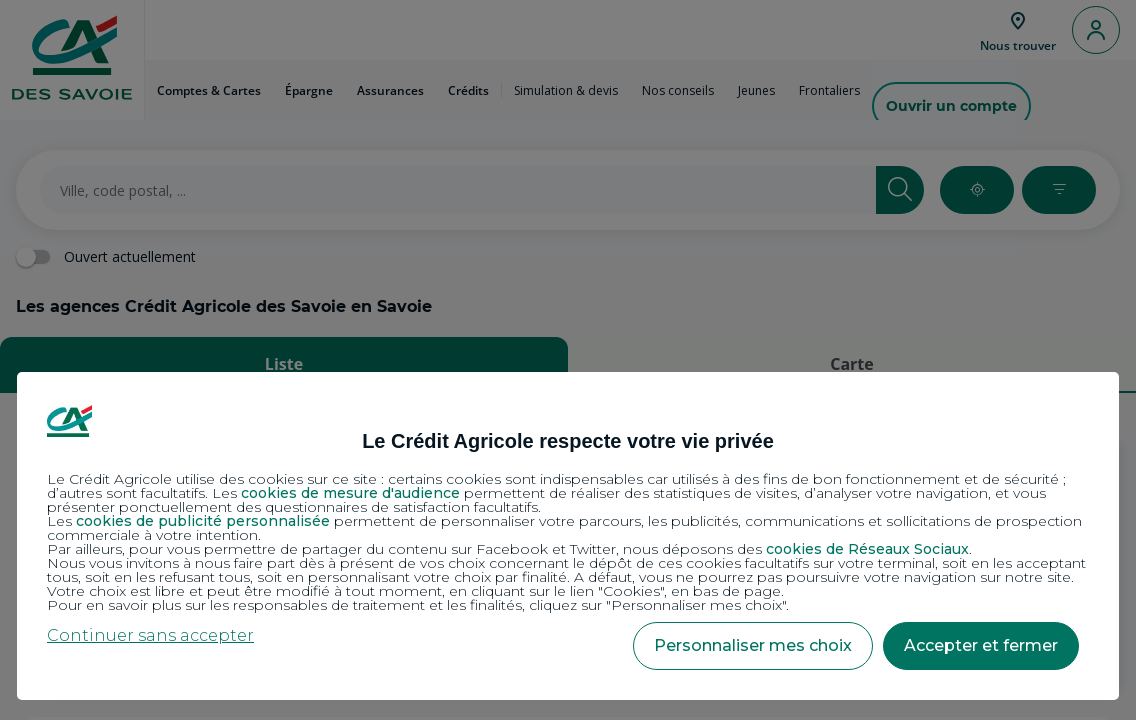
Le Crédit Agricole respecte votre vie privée (568, 441)
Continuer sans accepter (150, 635)
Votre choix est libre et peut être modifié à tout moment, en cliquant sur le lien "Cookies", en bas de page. (415, 591)
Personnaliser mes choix (753, 645)
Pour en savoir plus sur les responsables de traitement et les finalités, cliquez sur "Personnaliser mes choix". (418, 605)
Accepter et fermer (981, 645)
